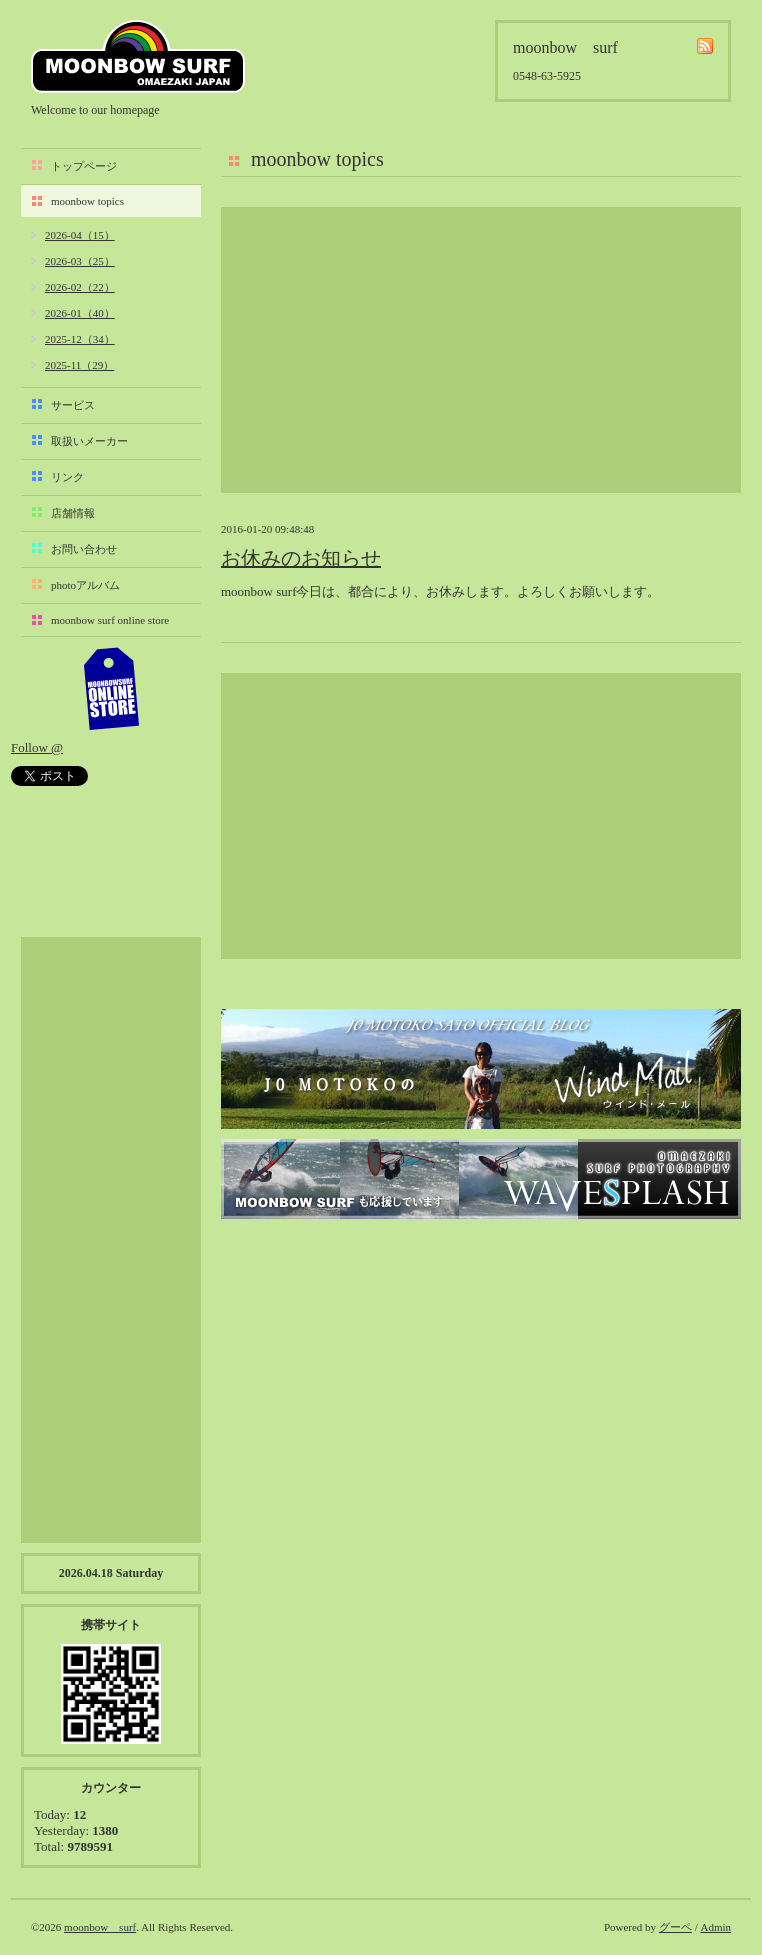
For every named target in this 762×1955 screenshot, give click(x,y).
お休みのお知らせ (301, 558)
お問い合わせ (84, 549)
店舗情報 (73, 513)
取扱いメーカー (89, 441)
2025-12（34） (80, 339)
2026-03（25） (80, 261)
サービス (73, 405)
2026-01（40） (80, 313)
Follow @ (37, 747)
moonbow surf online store (110, 620)
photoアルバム (85, 585)
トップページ (84, 166)
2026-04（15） (80, 235)
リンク (67, 477)
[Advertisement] (481, 350)
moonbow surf (138, 56)
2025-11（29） (79, 365)
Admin (715, 1927)
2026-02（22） (80, 287)
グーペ (675, 1927)
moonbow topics (87, 201)
